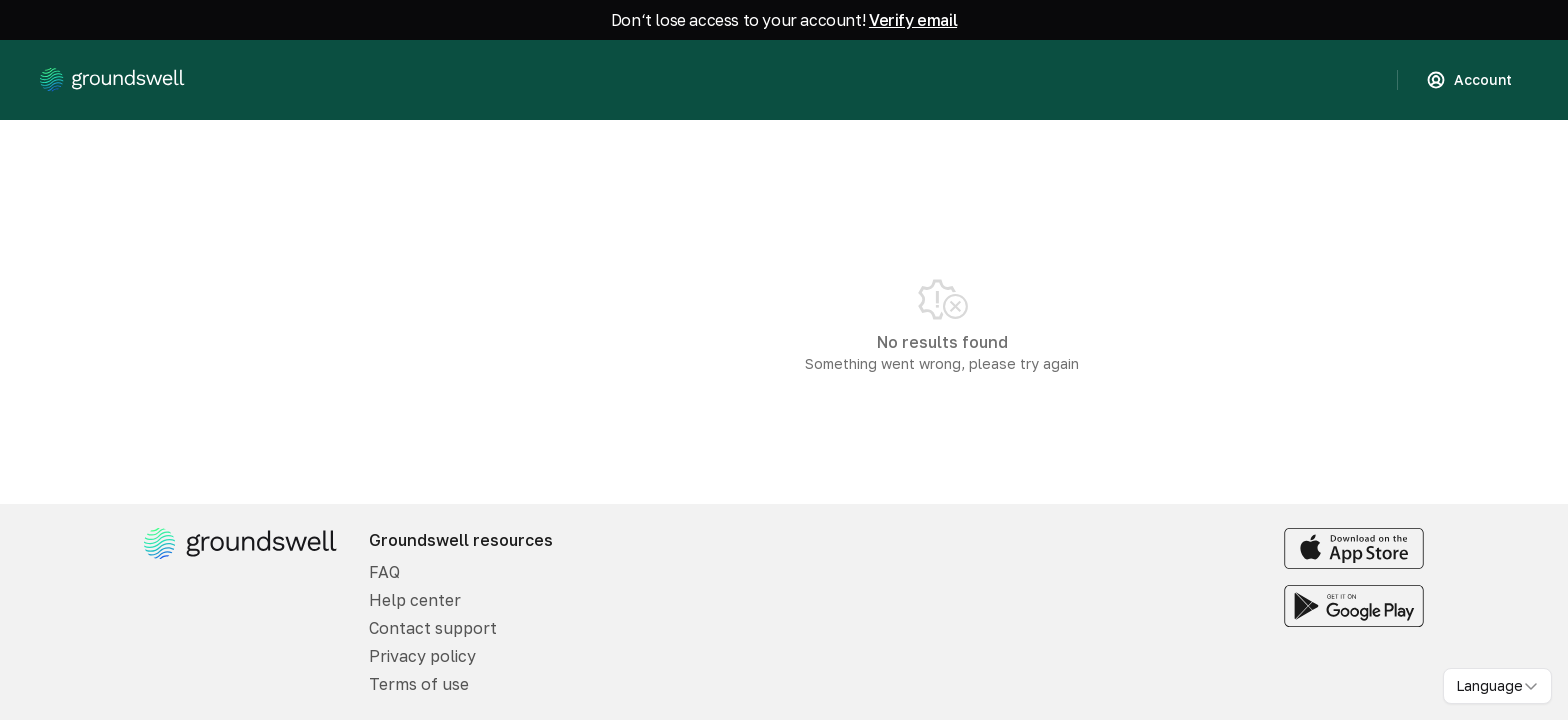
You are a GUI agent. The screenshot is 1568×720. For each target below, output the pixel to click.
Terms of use (419, 684)
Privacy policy (422, 656)
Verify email (913, 20)
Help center (415, 600)
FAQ (384, 572)
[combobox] (1497, 686)
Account (1469, 80)
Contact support (433, 628)
